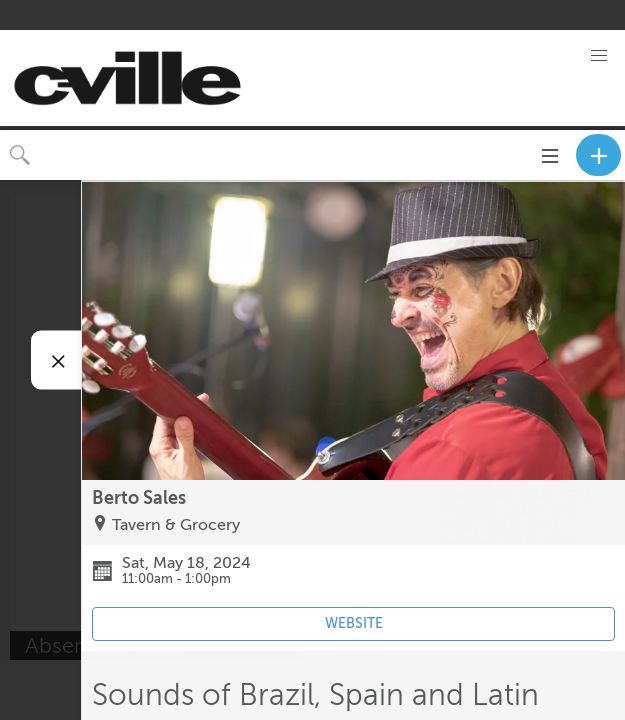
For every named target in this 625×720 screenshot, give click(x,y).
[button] (599, 56)
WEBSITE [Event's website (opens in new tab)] (354, 623)
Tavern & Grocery (176, 525)
